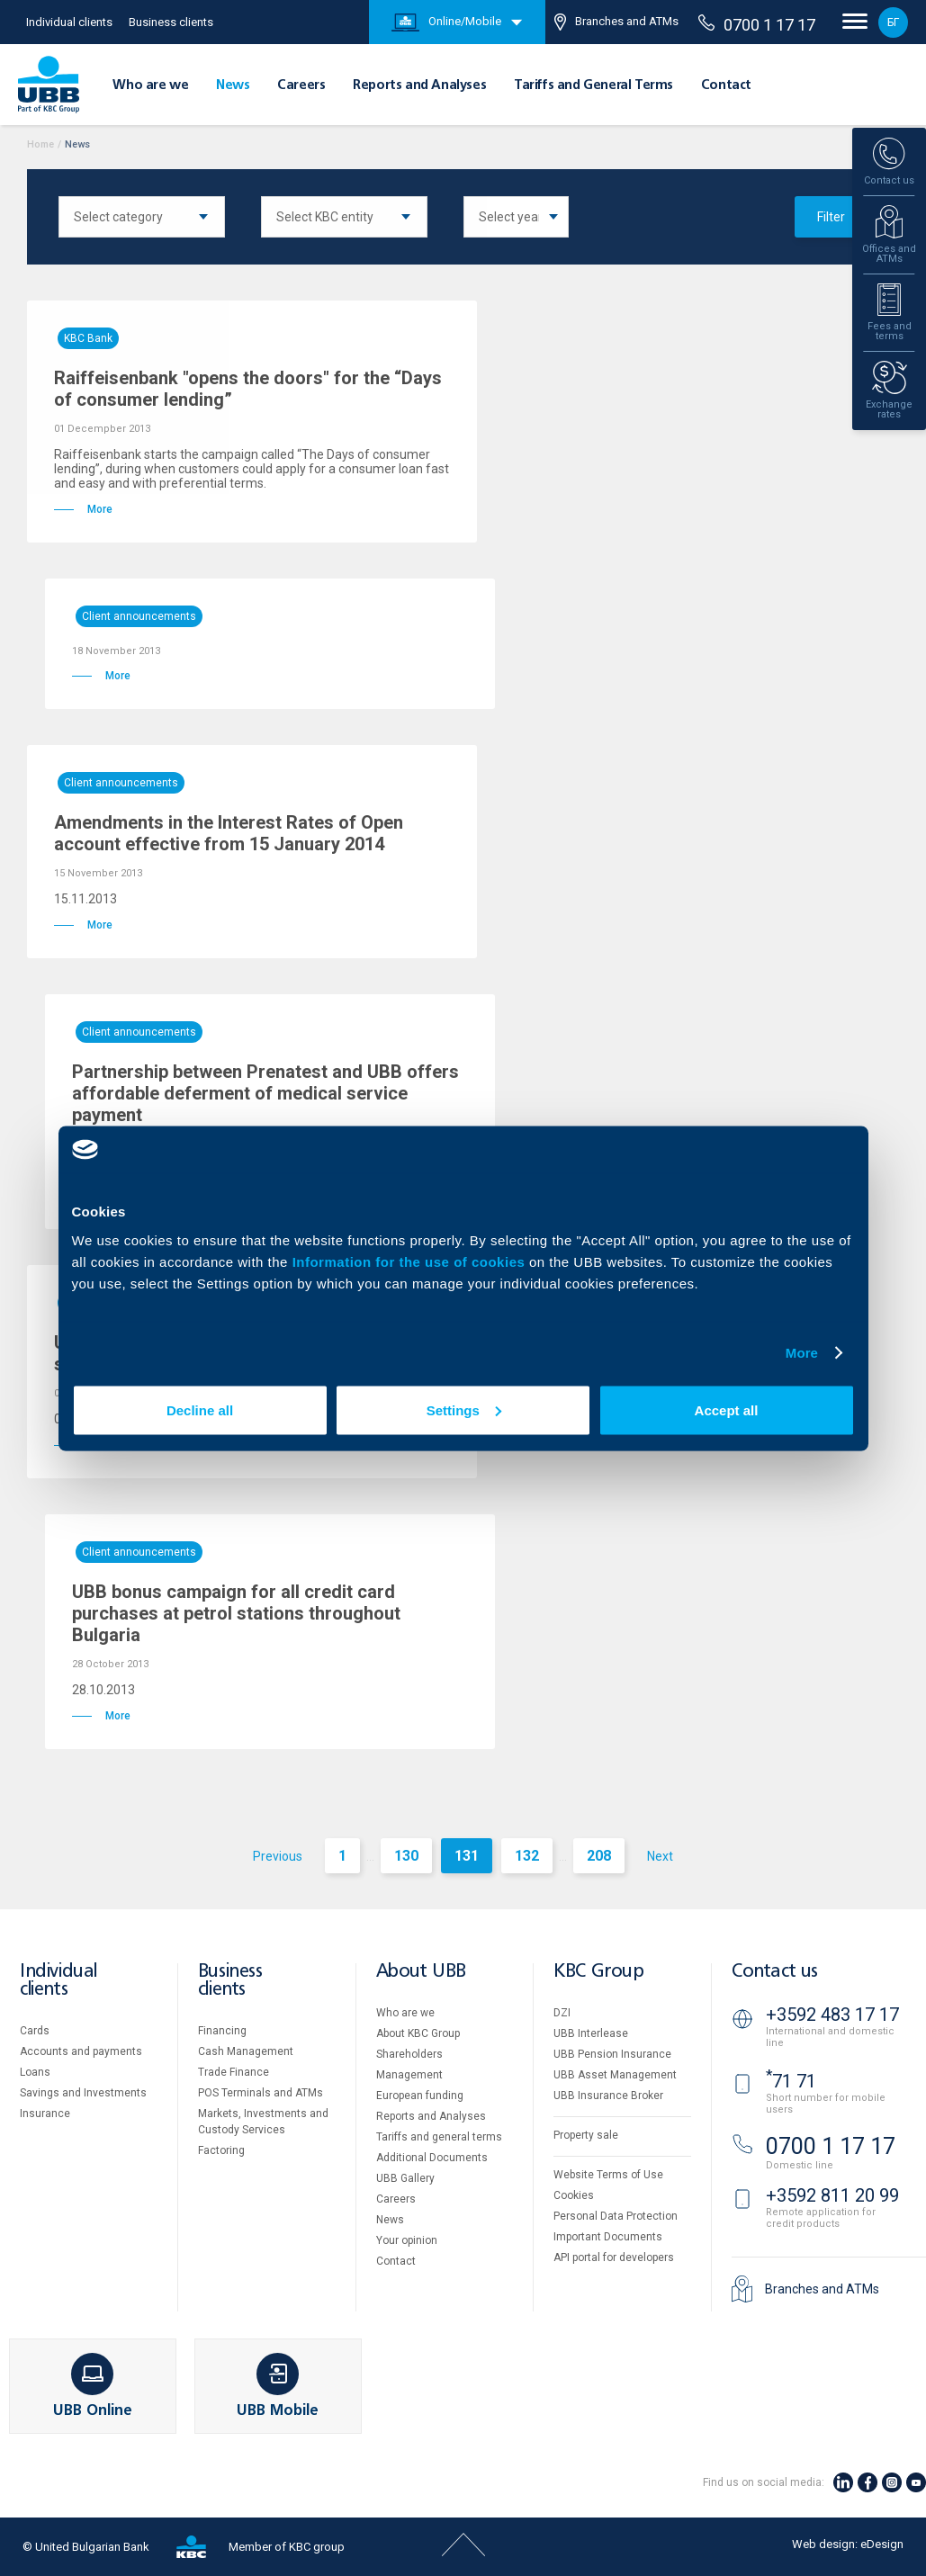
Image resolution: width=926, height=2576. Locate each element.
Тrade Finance (233, 2072)
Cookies (573, 2195)
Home (40, 144)
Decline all (199, 1409)
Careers (301, 85)
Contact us (775, 1971)
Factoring (221, 2150)
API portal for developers (613, 2257)
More (802, 1352)
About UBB (421, 1971)
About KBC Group (418, 2033)
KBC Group (598, 1971)
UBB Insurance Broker (608, 2095)
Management (409, 2075)
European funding (419, 2095)
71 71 (791, 2081)
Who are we (150, 85)
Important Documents (607, 2236)
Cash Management (245, 2051)
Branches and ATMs (616, 22)
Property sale (585, 2135)
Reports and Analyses (419, 85)
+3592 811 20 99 (832, 2195)
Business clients (171, 22)
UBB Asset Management (615, 2075)
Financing (222, 2030)
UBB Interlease (590, 2033)
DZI (562, 2012)
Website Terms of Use (608, 2174)
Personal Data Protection (615, 2216)
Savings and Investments (83, 2093)
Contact (726, 85)
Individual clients (69, 22)
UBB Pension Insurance (612, 2054)
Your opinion (406, 2240)
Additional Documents (432, 2157)
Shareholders (409, 2054)
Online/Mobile (446, 22)
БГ (893, 22)
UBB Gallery (405, 2178)
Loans (35, 2072)
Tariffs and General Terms (593, 85)
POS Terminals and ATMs (260, 2093)
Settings (464, 1409)
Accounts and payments (81, 2051)
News (232, 85)
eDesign (882, 2544)
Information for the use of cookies (410, 1261)
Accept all (727, 1409)
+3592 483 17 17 (832, 2014)
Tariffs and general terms (439, 2137)
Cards (34, 2030)
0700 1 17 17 (756, 24)
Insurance (45, 2113)
